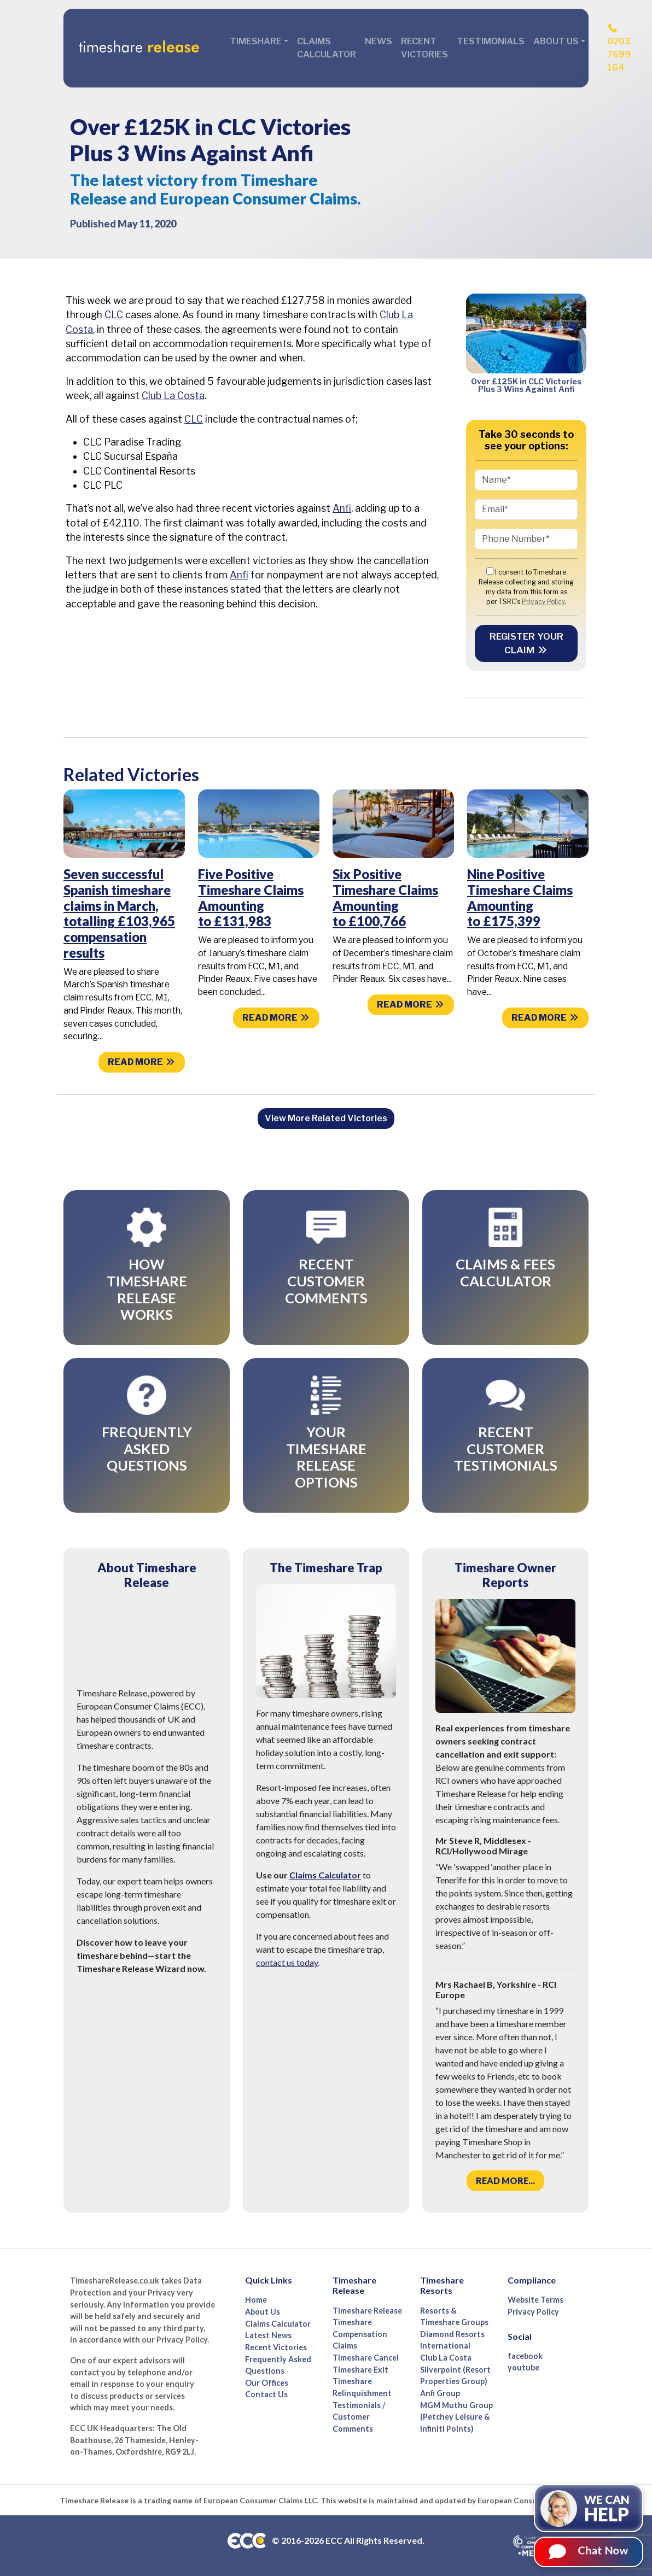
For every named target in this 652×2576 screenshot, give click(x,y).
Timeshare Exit (360, 2369)
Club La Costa (173, 395)
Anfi (342, 508)
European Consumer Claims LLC (260, 2500)
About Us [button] (556, 41)
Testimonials (491, 41)
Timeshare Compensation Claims (360, 2333)
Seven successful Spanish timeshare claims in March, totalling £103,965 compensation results (119, 913)
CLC (113, 314)
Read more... (505, 2180)
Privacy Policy (543, 602)
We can (607, 2508)
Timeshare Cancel (366, 2357)
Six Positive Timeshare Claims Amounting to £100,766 (385, 897)
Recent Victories (424, 48)
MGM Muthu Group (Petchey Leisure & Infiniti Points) (456, 2417)
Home (256, 2299)
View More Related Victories (326, 1118)
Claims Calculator (326, 48)
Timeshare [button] (256, 41)
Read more (142, 1062)
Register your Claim (526, 643)
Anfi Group (440, 2393)
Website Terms (535, 2299)
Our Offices (266, 2382)
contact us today (287, 1962)
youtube (523, 2367)
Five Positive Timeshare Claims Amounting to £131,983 (251, 897)
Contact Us (266, 2394)
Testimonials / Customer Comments (359, 2417)
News (378, 41)
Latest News (268, 2335)
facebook (525, 2356)
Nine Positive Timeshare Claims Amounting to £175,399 (520, 897)
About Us (262, 2311)
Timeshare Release (367, 2310)
